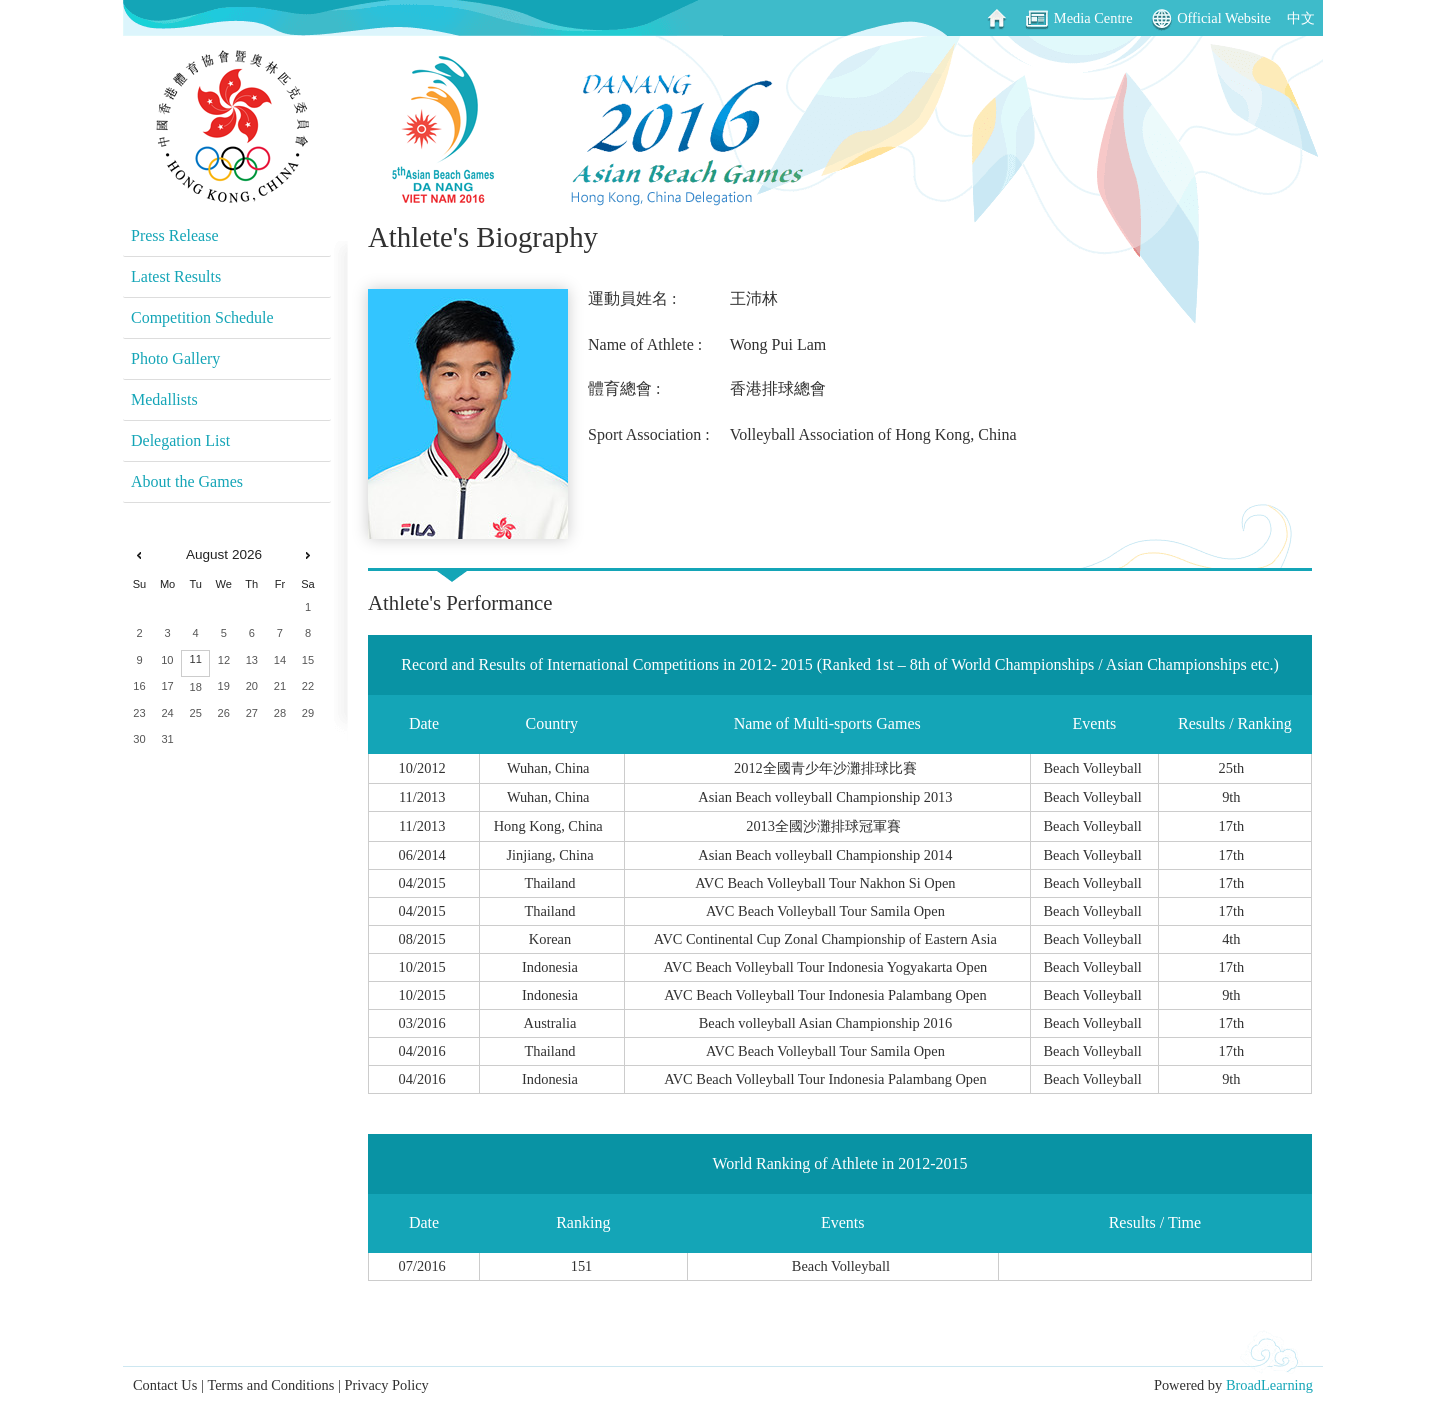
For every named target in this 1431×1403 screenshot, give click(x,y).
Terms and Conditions (270, 1385)
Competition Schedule (202, 317)
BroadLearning (1269, 1385)
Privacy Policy (386, 1385)
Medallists (164, 399)
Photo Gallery (175, 358)
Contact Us (165, 1385)
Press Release (175, 235)
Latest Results (176, 276)
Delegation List (180, 440)
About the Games (187, 481)
